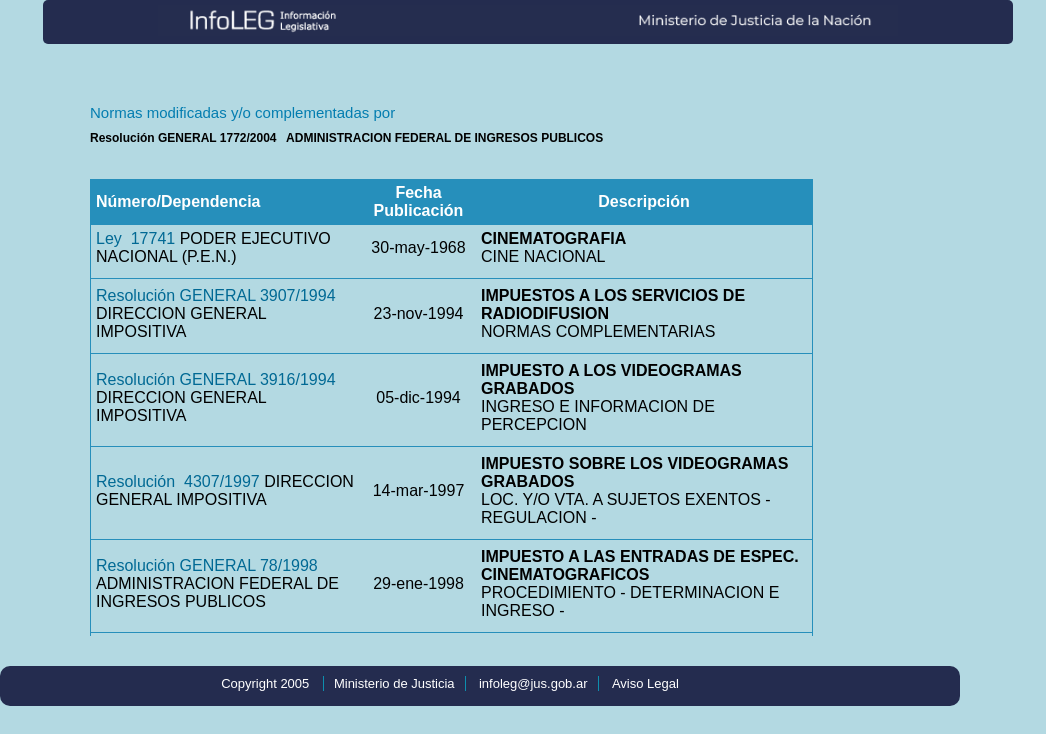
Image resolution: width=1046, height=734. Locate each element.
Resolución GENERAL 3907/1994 (216, 295)
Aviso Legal (645, 683)
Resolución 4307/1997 (178, 481)
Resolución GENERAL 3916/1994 (216, 379)
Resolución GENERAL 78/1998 (207, 565)
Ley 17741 (135, 238)
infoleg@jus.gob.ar (533, 683)
